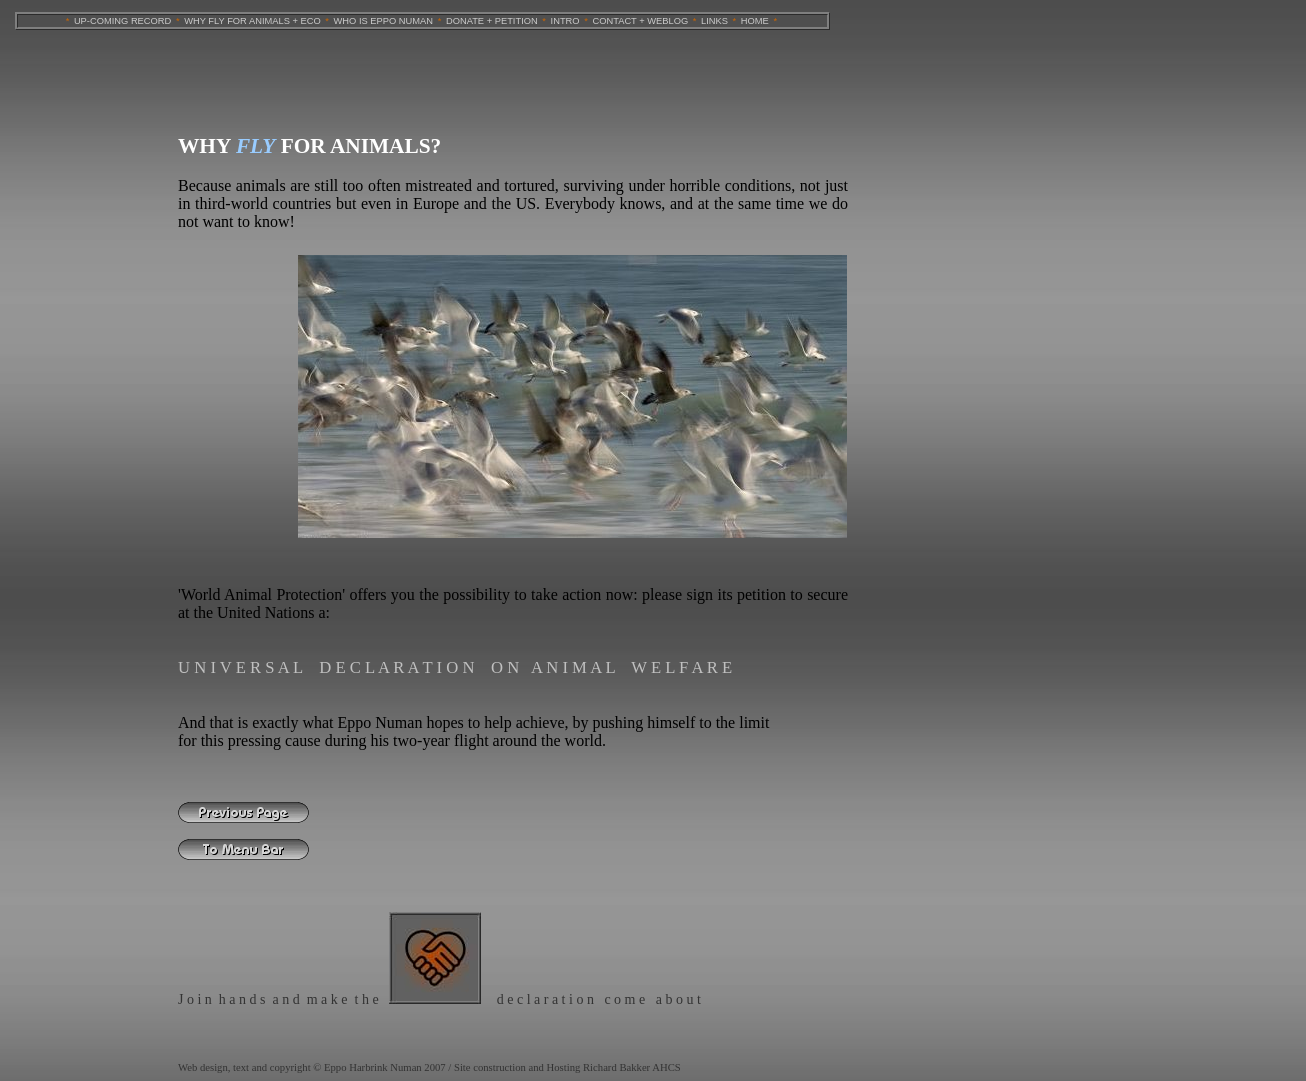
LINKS (714, 21)
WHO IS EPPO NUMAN (384, 21)
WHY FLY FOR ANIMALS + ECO (252, 21)
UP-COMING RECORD (122, 21)
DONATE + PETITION (492, 21)
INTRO (565, 21)
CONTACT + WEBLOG (640, 21)
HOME (755, 21)
